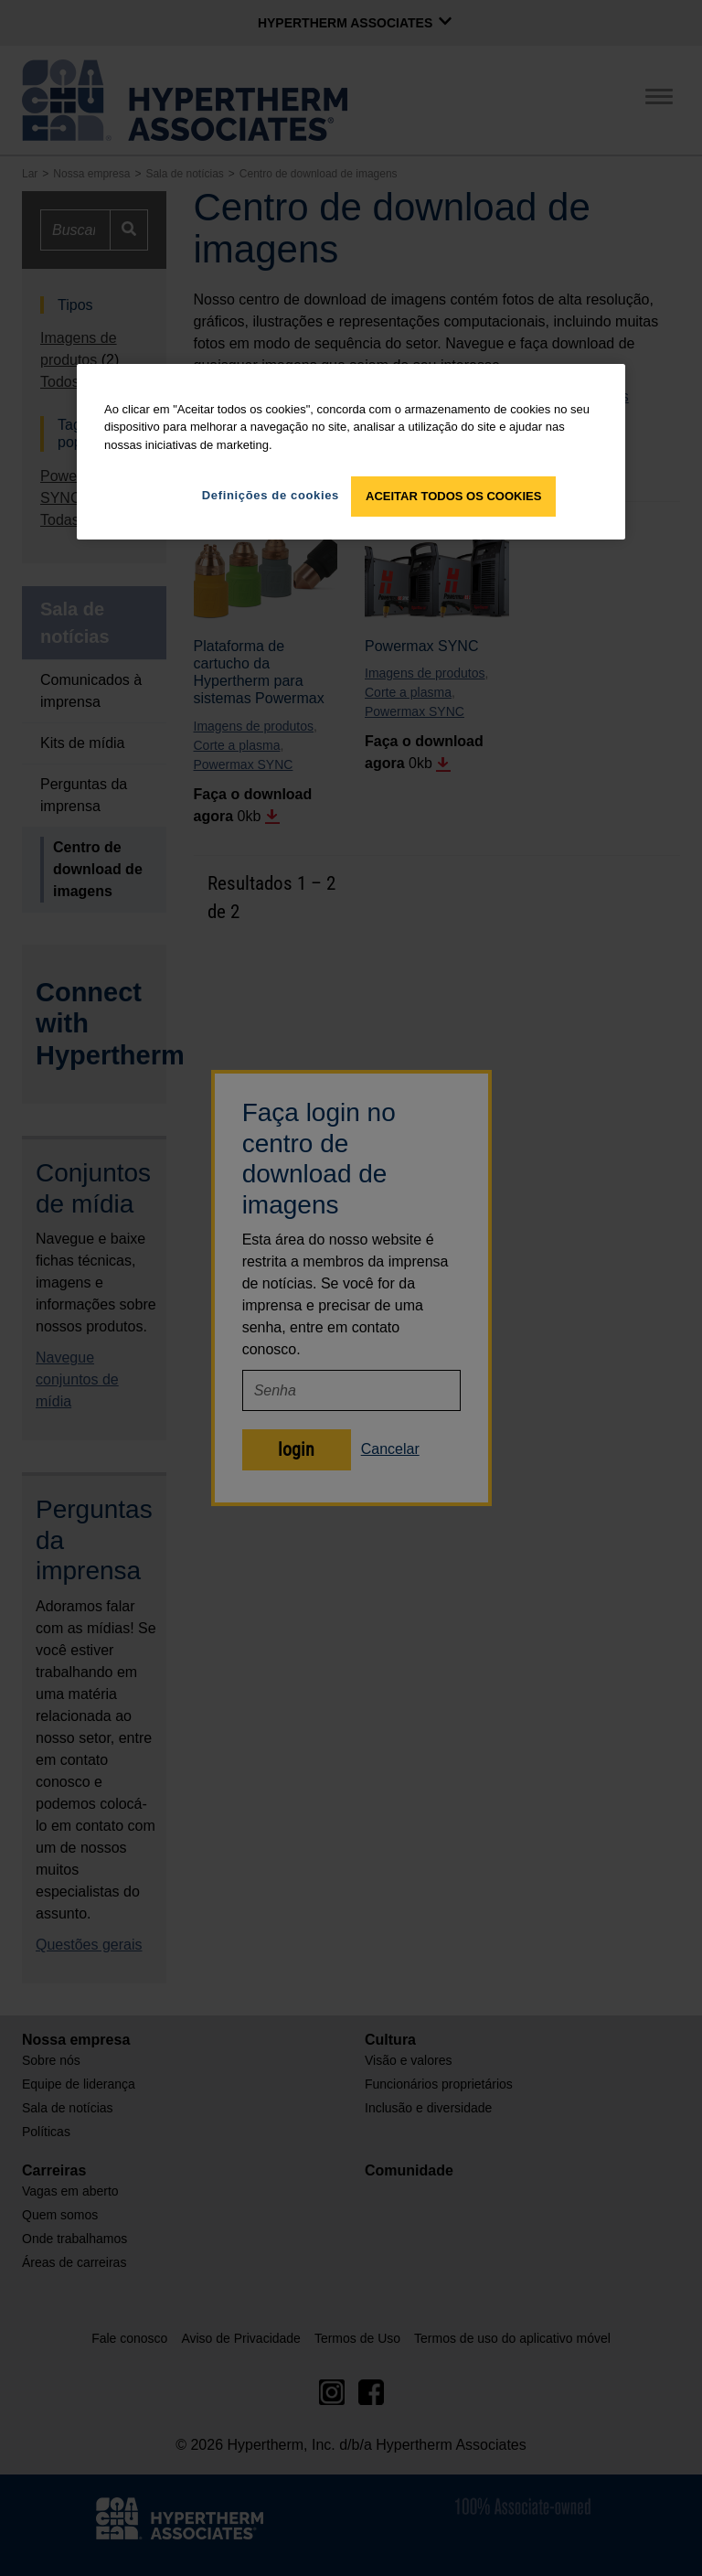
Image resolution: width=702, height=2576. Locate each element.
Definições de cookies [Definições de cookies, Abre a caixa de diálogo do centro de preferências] (270, 495)
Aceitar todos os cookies (453, 496)
